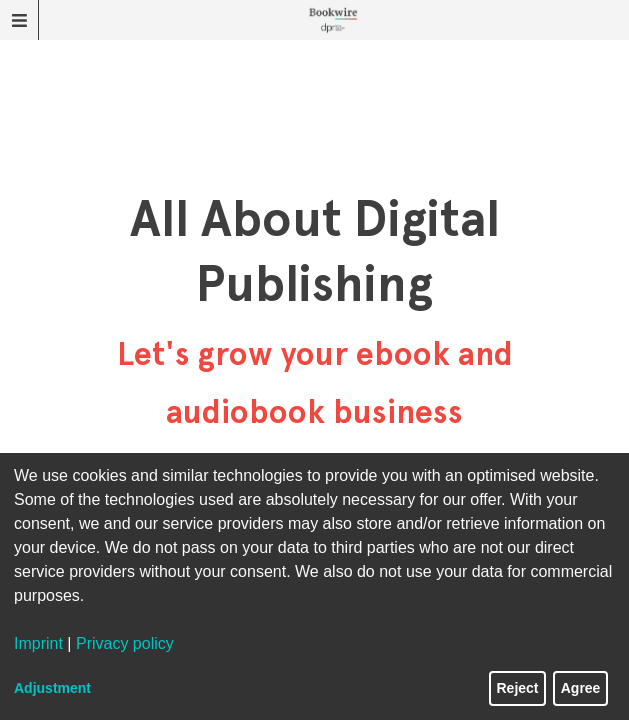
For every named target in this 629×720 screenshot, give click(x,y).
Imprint (38, 643)
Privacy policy (125, 643)
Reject (518, 688)
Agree (581, 688)
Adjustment (52, 688)
